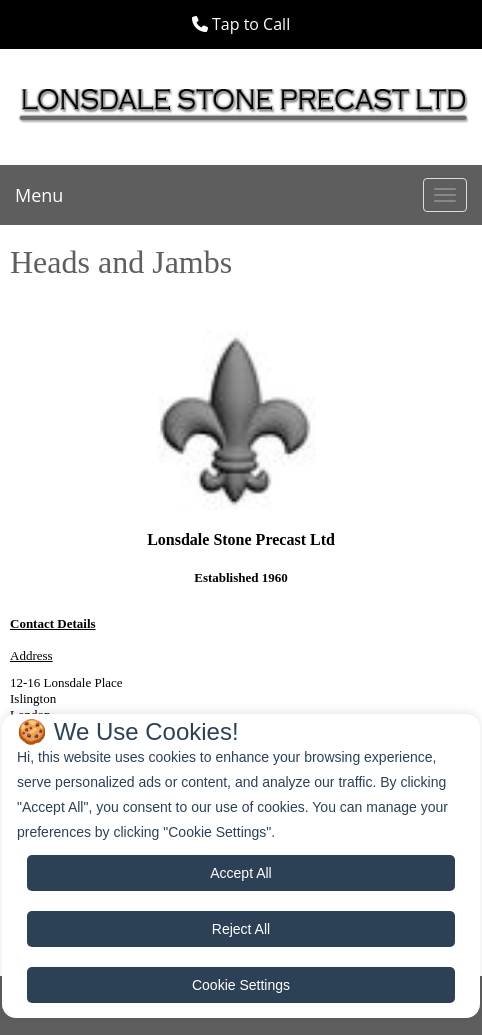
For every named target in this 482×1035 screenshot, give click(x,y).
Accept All (240, 873)
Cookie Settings (241, 985)
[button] (241, 24)
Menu (39, 195)
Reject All (241, 929)
